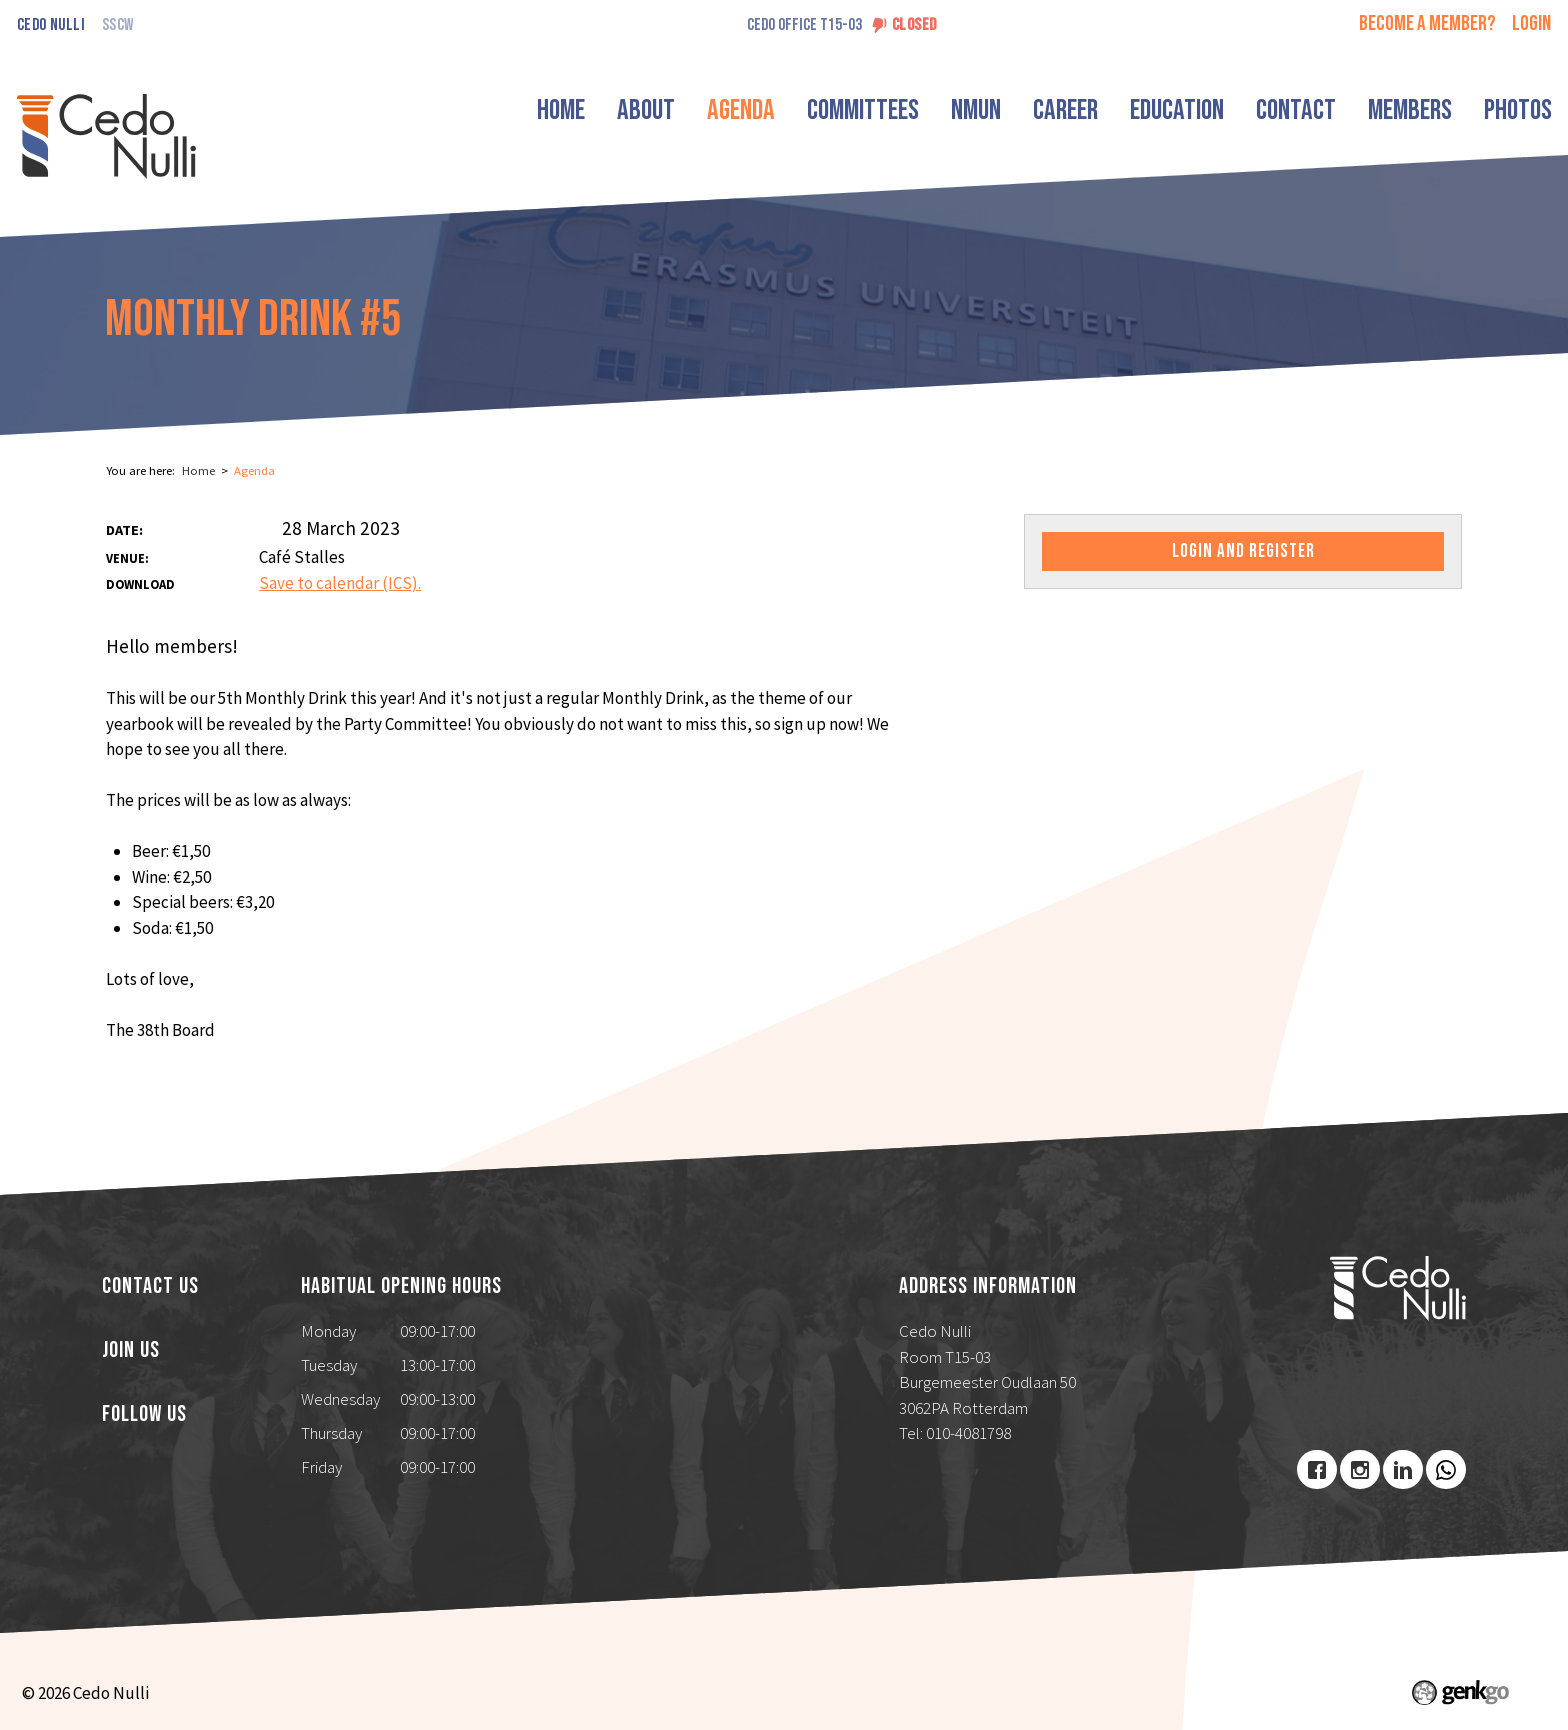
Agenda (741, 110)
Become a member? (1427, 23)
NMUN (976, 110)
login (1531, 23)
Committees (863, 110)
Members (1410, 110)
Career (1065, 110)
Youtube (1446, 1470)
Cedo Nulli (51, 25)
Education (1177, 110)
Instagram (1360, 1470)
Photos (1518, 110)
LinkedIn (1403, 1470)
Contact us (150, 1287)
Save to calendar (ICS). (340, 583)
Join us (131, 1351)
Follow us (144, 1415)
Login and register (1243, 551)
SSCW (117, 25)
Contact (1296, 110)
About (646, 110)
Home (561, 110)
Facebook (1317, 1470)
